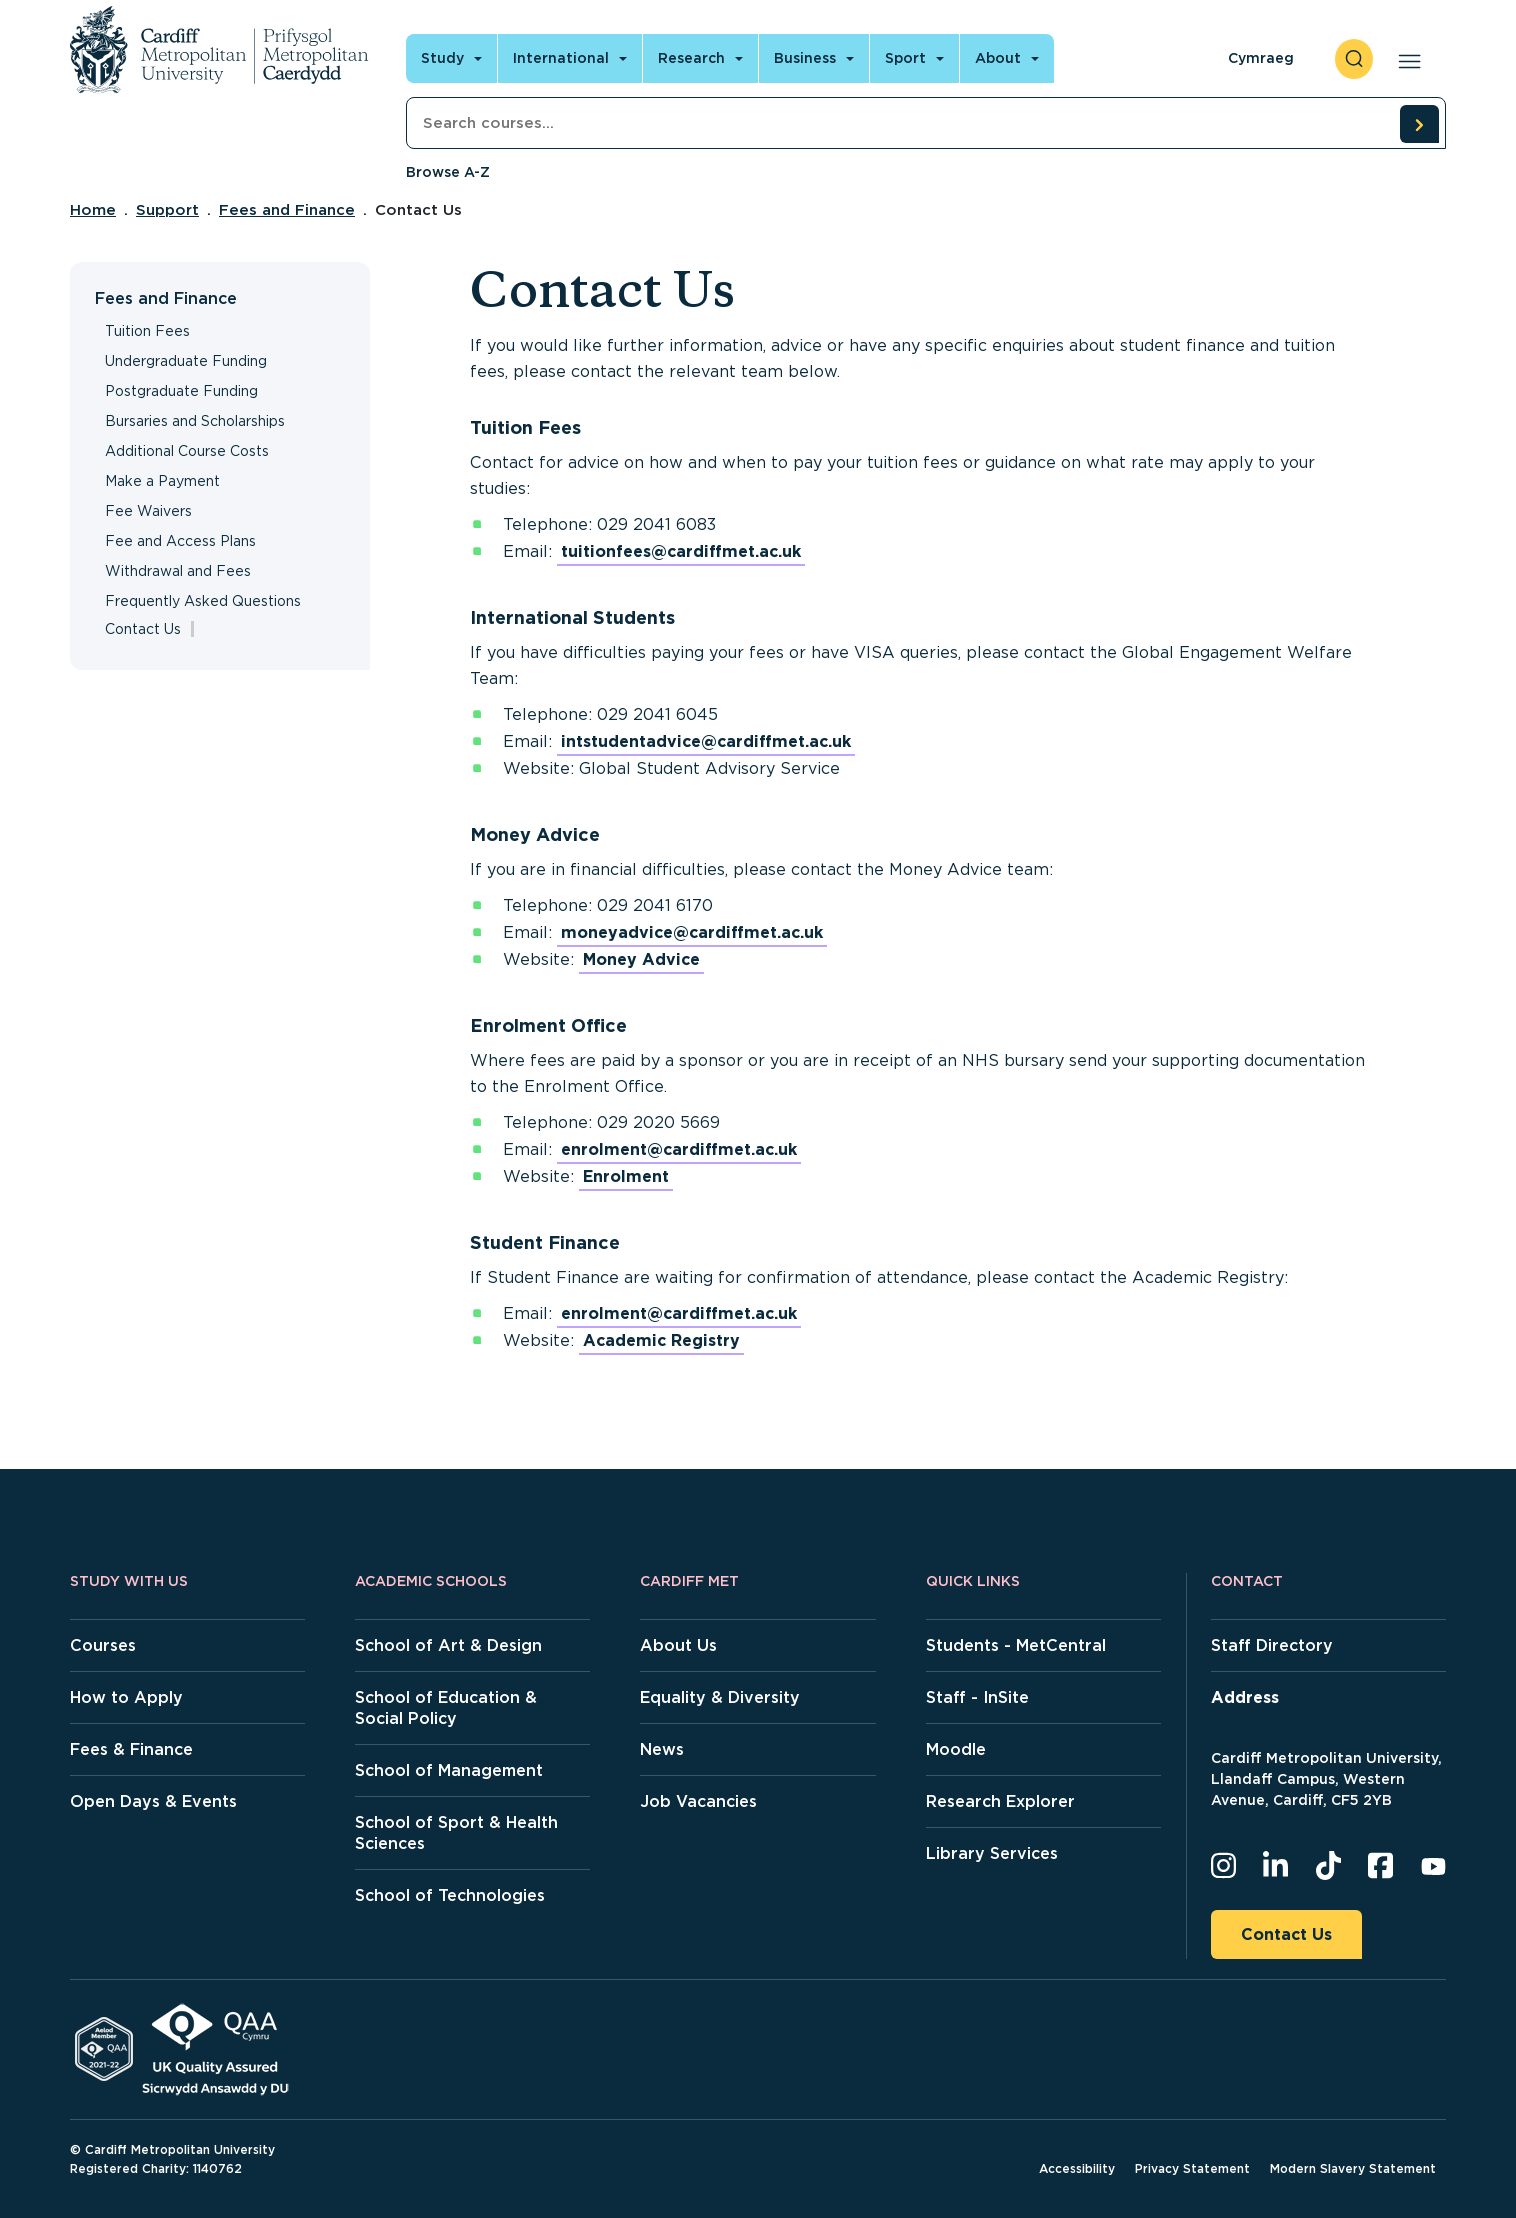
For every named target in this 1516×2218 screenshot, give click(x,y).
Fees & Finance (131, 1749)
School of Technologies (450, 1895)
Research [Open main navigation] (691, 58)
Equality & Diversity (720, 1697)
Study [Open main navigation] (442, 58)
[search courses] (1419, 124)
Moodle (956, 1749)
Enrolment (626, 1176)
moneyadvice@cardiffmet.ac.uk (692, 932)
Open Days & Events (153, 1801)
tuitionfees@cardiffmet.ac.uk (681, 551)
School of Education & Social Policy (446, 1708)
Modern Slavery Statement (1353, 2168)
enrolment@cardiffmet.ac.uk (679, 1149)
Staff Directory (1272, 1645)
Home (93, 210)
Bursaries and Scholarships (195, 421)
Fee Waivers (148, 511)
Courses (103, 1645)
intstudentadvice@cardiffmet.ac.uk (706, 741)
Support (167, 210)
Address (1245, 1697)
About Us (678, 1645)
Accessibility (1077, 2168)
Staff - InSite (977, 1697)
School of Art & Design (448, 1645)
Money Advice (641, 959)
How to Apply (126, 1697)
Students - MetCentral (1016, 1645)
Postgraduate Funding (181, 391)
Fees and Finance (287, 210)
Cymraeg (1261, 58)
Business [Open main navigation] (805, 58)
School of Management (449, 1770)
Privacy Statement (1192, 2168)
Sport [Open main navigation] (905, 58)
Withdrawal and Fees (178, 571)
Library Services (992, 1853)
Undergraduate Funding (186, 361)
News (662, 1749)
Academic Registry (661, 1340)
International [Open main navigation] (561, 58)
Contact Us (1286, 1934)
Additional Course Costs (187, 451)
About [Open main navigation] (998, 58)
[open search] (1354, 59)
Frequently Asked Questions (203, 601)
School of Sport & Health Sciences (456, 1833)
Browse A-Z (448, 172)
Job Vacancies (698, 1801)
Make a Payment (162, 481)
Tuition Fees (147, 331)
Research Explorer (1000, 1801)
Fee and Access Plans (180, 541)
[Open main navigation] (1405, 59)
